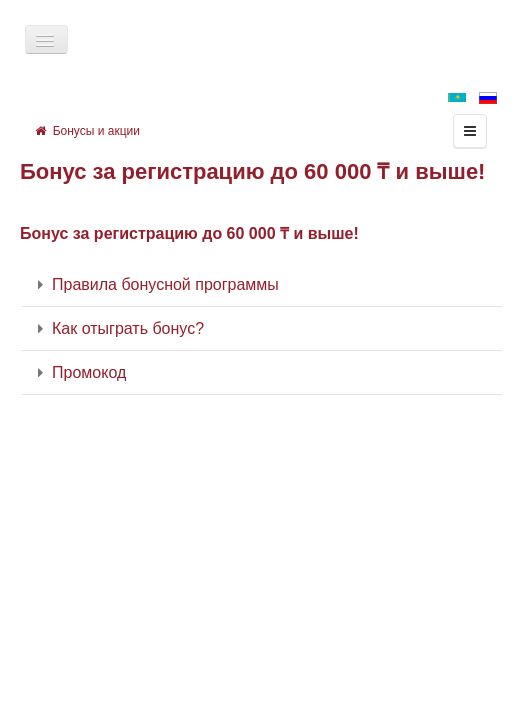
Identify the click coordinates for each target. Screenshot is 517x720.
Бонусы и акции (87, 131)
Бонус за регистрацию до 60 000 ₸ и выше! (252, 171)
